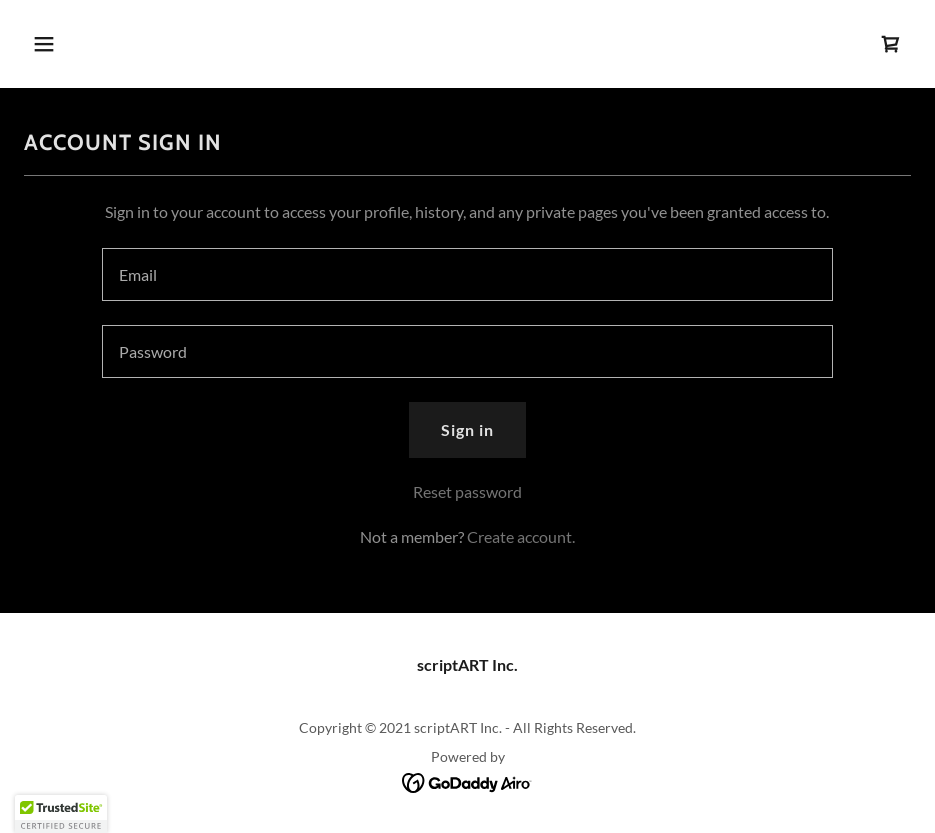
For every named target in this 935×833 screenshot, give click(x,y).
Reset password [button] (467, 491)
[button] (90, 44)
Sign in (467, 429)
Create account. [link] (521, 536)
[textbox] (467, 274)
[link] (891, 44)
